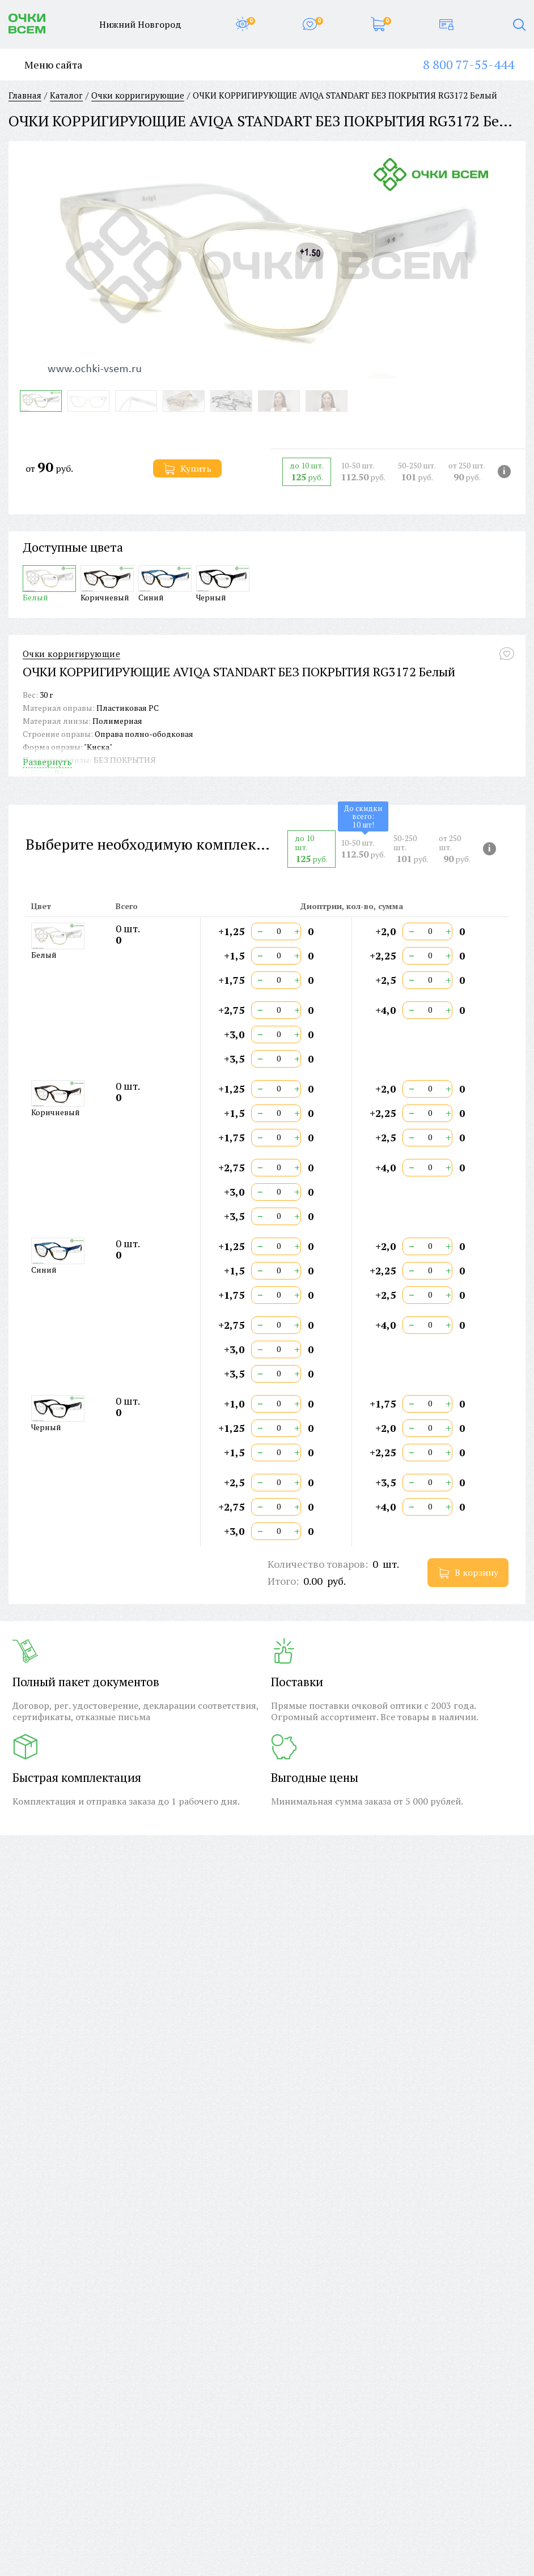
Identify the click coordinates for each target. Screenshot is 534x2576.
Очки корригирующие (71, 654)
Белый (49, 583)
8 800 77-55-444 (468, 64)
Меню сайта (45, 65)
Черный (222, 583)
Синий (165, 583)
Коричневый (107, 583)
